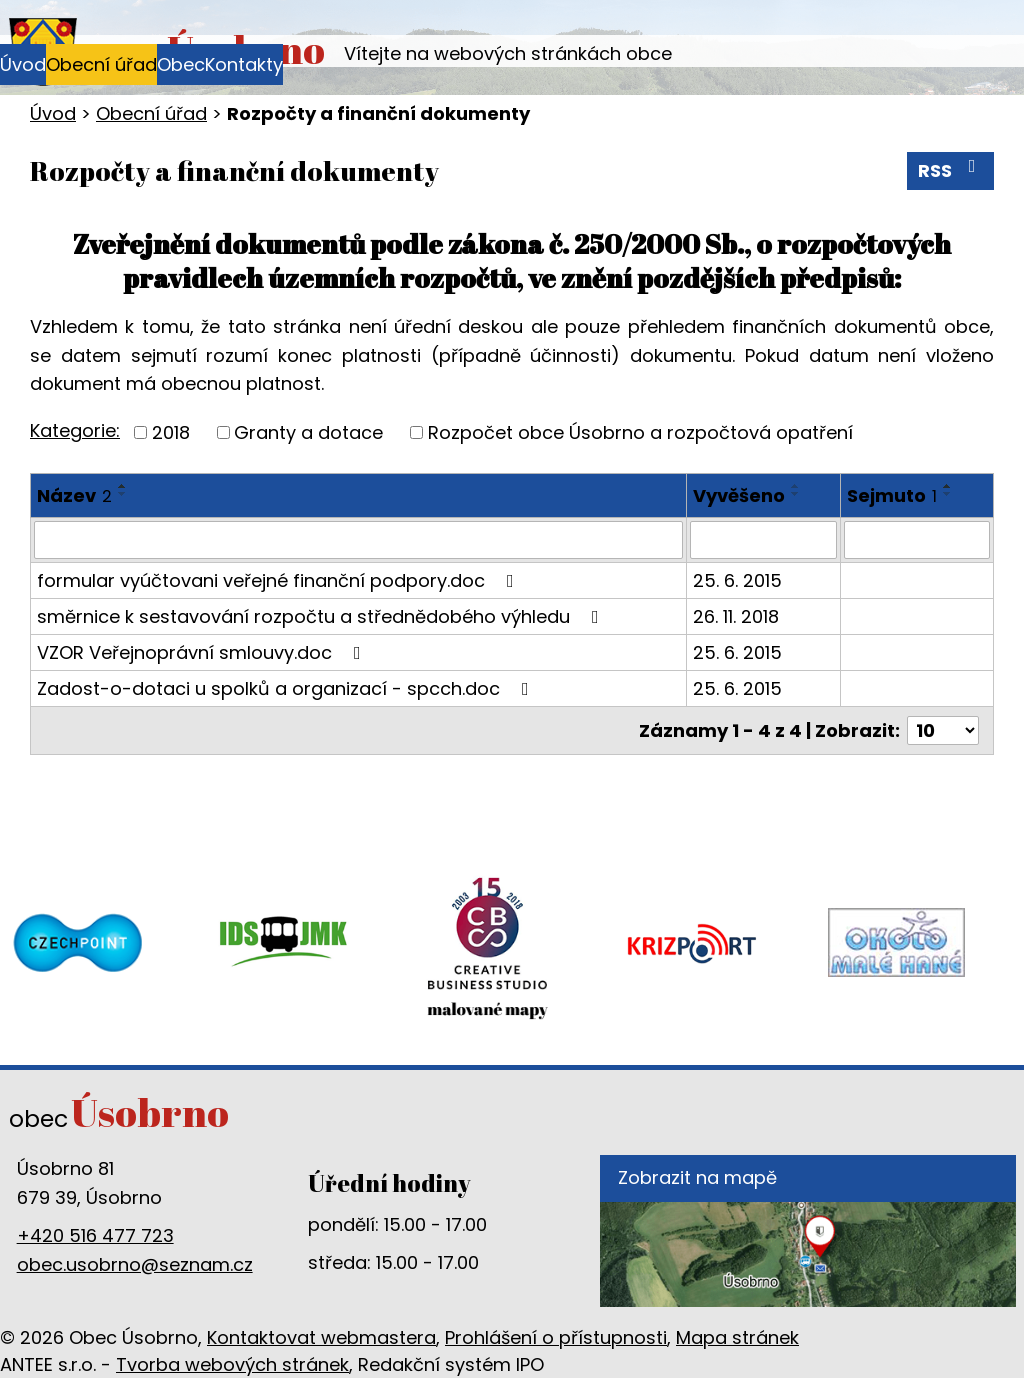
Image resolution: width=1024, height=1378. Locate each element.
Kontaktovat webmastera (321, 1337)
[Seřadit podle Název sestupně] (123, 494)
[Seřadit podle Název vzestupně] (123, 486)
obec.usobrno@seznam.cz (135, 1264)
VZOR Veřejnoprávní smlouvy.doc (203, 652)
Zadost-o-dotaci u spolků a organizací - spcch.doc (287, 688)
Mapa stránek (737, 1337)
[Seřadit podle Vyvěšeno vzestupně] (796, 486)
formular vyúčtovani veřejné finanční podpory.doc (279, 580)
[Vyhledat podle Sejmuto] (917, 540)
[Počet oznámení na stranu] (943, 730)
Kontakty (244, 64)
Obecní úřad (101, 64)
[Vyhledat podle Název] (358, 540)
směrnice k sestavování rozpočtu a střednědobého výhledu (322, 616)
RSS (951, 170)
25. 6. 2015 (737, 580)
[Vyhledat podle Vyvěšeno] (763, 540)
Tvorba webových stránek (232, 1364)
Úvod (23, 64)
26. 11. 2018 (736, 616)
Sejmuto (892, 495)
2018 (171, 432)
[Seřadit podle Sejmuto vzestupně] (948, 486)
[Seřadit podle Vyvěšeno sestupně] (796, 494)
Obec (181, 64)
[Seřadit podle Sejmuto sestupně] (948, 494)
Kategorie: (75, 430)
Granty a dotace (308, 432)
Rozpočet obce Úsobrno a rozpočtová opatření (640, 432)
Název (74, 495)
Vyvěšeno (739, 495)
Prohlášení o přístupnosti (556, 1337)
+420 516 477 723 (95, 1235)
